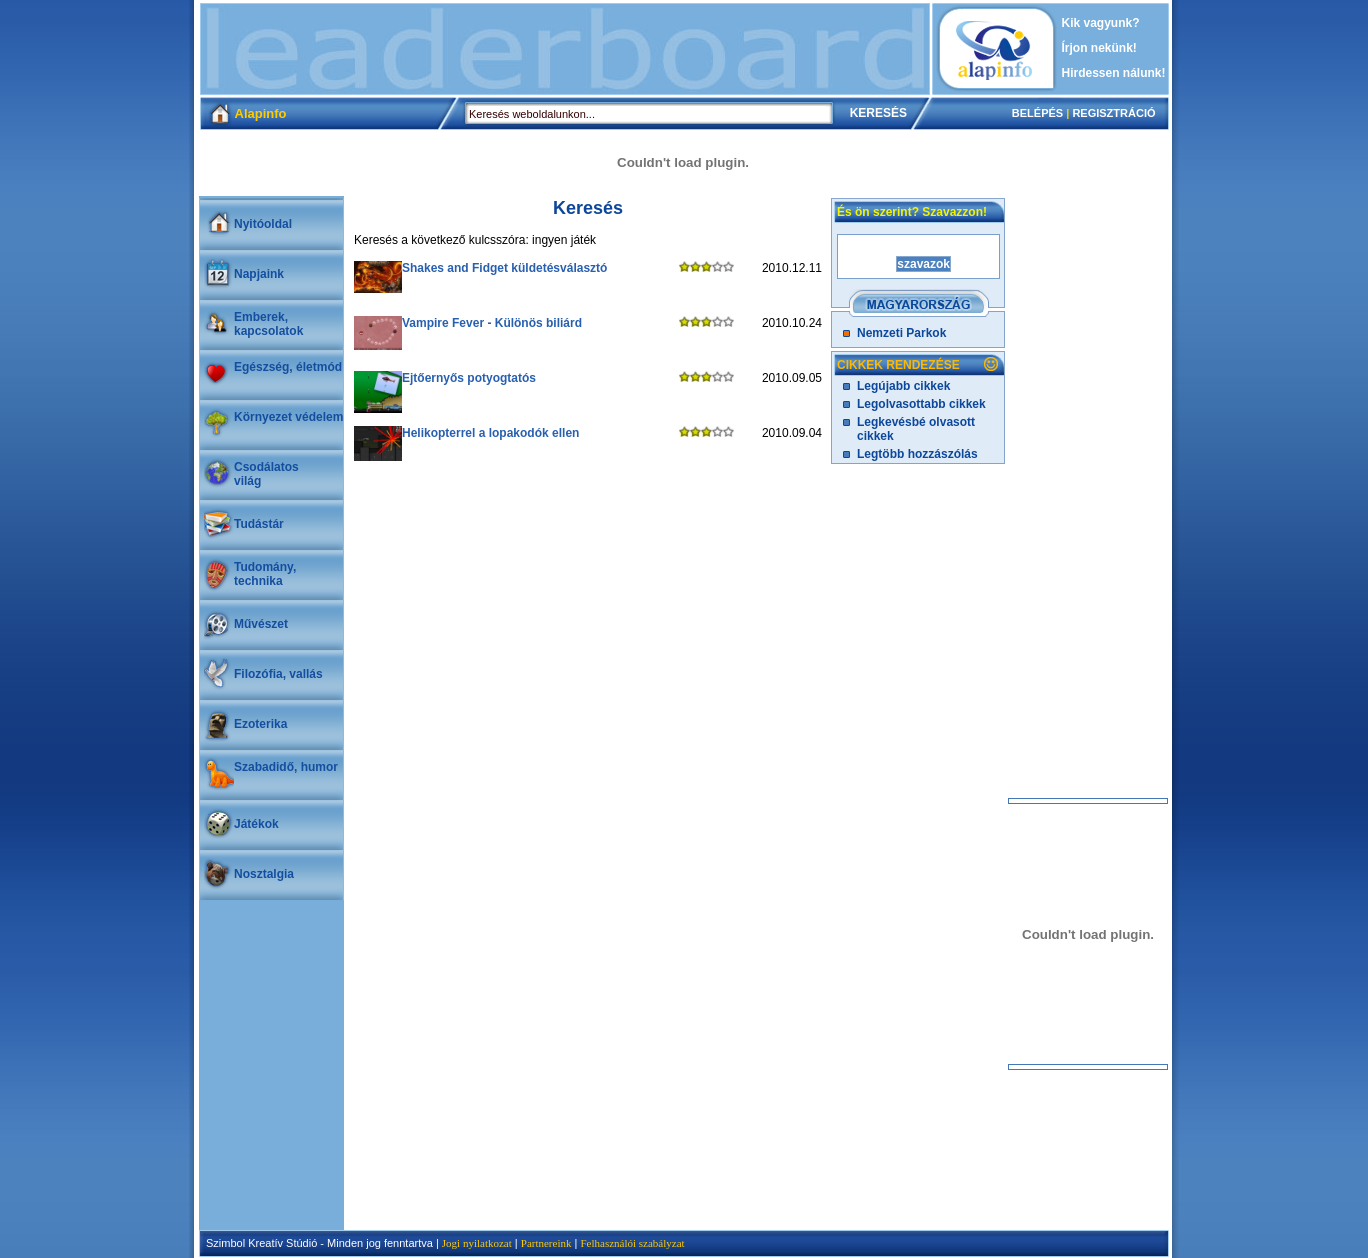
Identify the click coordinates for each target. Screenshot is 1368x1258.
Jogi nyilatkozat (477, 1243)
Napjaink (259, 274)
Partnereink (546, 1243)
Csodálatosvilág (266, 474)
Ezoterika (260, 724)
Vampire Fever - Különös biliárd (492, 323)
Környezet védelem (288, 417)
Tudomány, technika (265, 574)
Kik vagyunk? (1101, 23)
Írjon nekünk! (1099, 48)
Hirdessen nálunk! (1114, 73)
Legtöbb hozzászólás (917, 454)
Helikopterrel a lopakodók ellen (490, 433)
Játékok (256, 824)
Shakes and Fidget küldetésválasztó (504, 268)
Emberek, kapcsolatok (268, 324)
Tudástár (259, 524)
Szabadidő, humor (286, 767)
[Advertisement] (565, 49)
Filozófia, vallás (278, 674)
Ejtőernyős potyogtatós (469, 378)
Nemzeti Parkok (901, 333)
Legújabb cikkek (903, 386)
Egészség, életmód (288, 367)
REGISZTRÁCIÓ (1113, 113)
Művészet (261, 624)
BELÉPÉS (1037, 113)
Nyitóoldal (263, 224)
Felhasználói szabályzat (632, 1243)
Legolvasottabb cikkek (921, 404)
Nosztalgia (264, 874)
